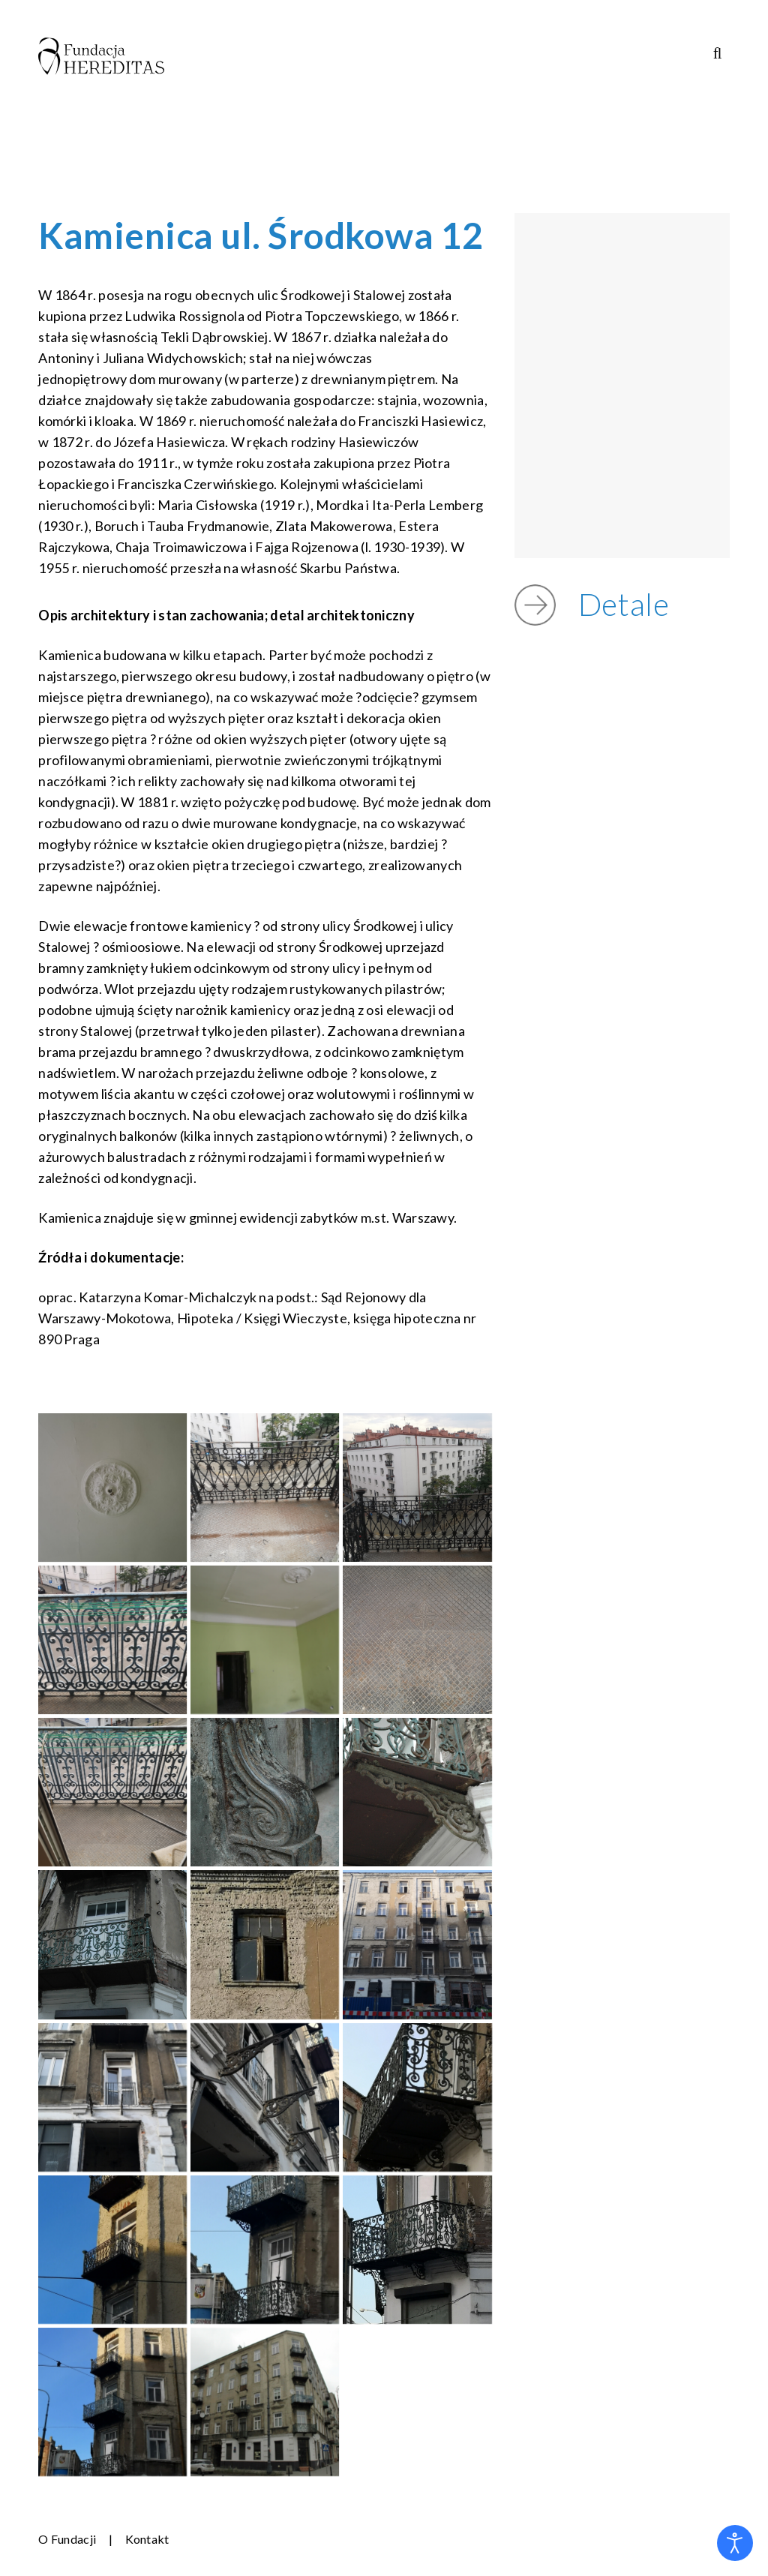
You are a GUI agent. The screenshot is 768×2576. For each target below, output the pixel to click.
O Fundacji (67, 2539)
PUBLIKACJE (487, 80)
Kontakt (147, 2539)
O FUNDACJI (252, 80)
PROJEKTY (370, 80)
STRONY (597, 80)
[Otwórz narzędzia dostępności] (735, 2543)
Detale (632, 602)
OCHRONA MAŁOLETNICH (295, 102)
